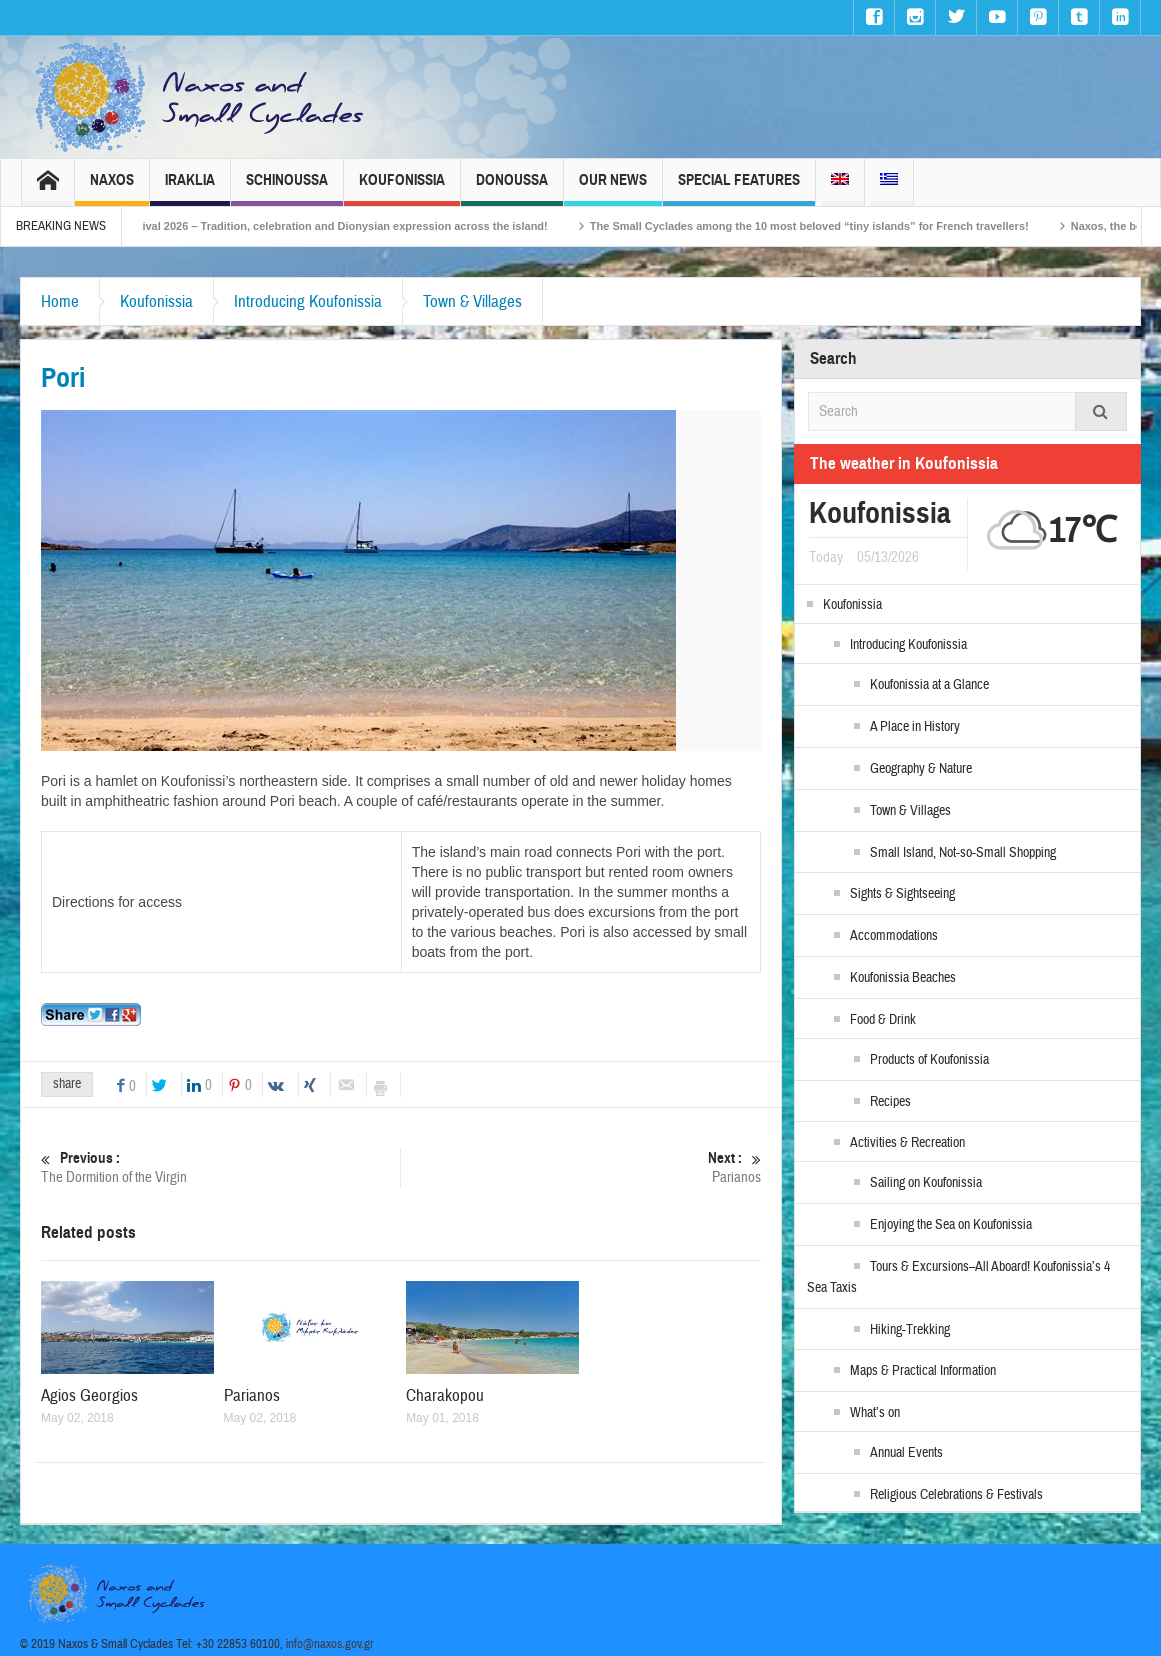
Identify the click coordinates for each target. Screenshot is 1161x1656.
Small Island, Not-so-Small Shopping (963, 853)
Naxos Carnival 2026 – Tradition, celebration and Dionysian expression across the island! (338, 226)
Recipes (890, 1102)
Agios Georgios (89, 1395)
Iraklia (190, 188)
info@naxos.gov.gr (330, 1644)
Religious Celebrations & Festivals (956, 1495)
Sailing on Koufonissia (926, 1183)
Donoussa (512, 188)
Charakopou (445, 1395)
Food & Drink (883, 1020)
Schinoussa (287, 188)
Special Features (739, 188)
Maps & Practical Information (923, 1371)
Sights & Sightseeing (902, 894)
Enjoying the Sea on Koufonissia (951, 1225)
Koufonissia (402, 188)
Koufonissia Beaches (903, 978)
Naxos (112, 188)
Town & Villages (472, 301)
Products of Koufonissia (929, 1060)
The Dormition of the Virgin (220, 1167)
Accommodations (894, 936)
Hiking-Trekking (910, 1330)
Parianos (581, 1167)
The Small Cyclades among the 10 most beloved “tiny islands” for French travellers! (832, 226)
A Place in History (915, 727)
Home (60, 301)
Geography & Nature (921, 769)
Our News (613, 188)
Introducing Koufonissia (308, 301)
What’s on (875, 1413)
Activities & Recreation (907, 1143)
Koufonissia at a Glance (929, 685)
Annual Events (906, 1453)
